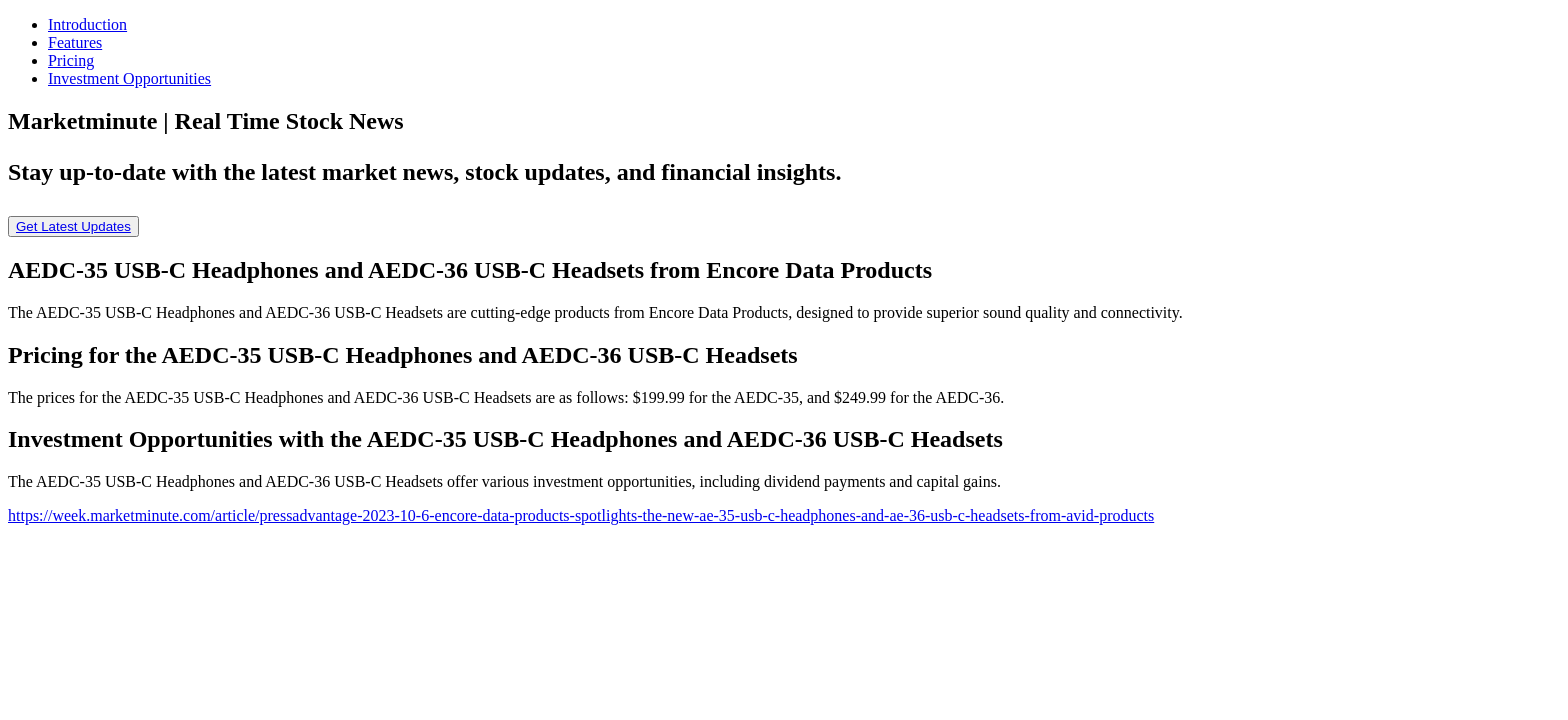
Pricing (71, 60)
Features (75, 42)
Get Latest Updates (73, 226)
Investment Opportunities (129, 78)
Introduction (87, 24)
